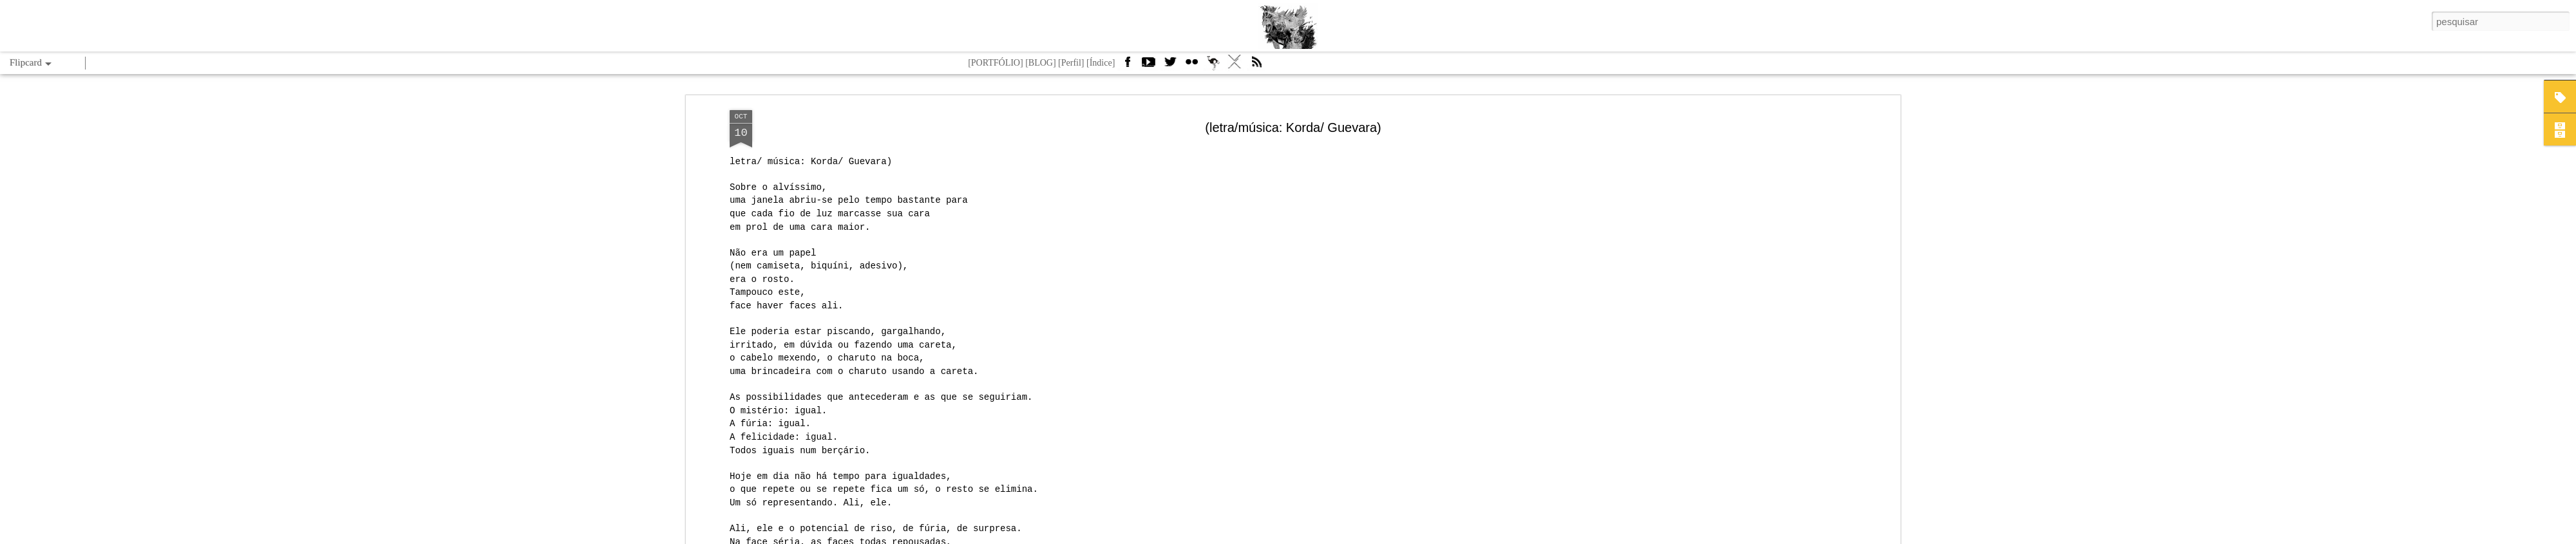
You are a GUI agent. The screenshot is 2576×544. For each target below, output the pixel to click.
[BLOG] (1040, 63)
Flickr (1191, 66)
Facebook (1127, 66)
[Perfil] (1071, 63)
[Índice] (1100, 63)
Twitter (1170, 66)
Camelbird (1213, 66)
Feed (1256, 66)
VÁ (1234, 66)
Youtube (1148, 66)
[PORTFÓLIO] (995, 63)
